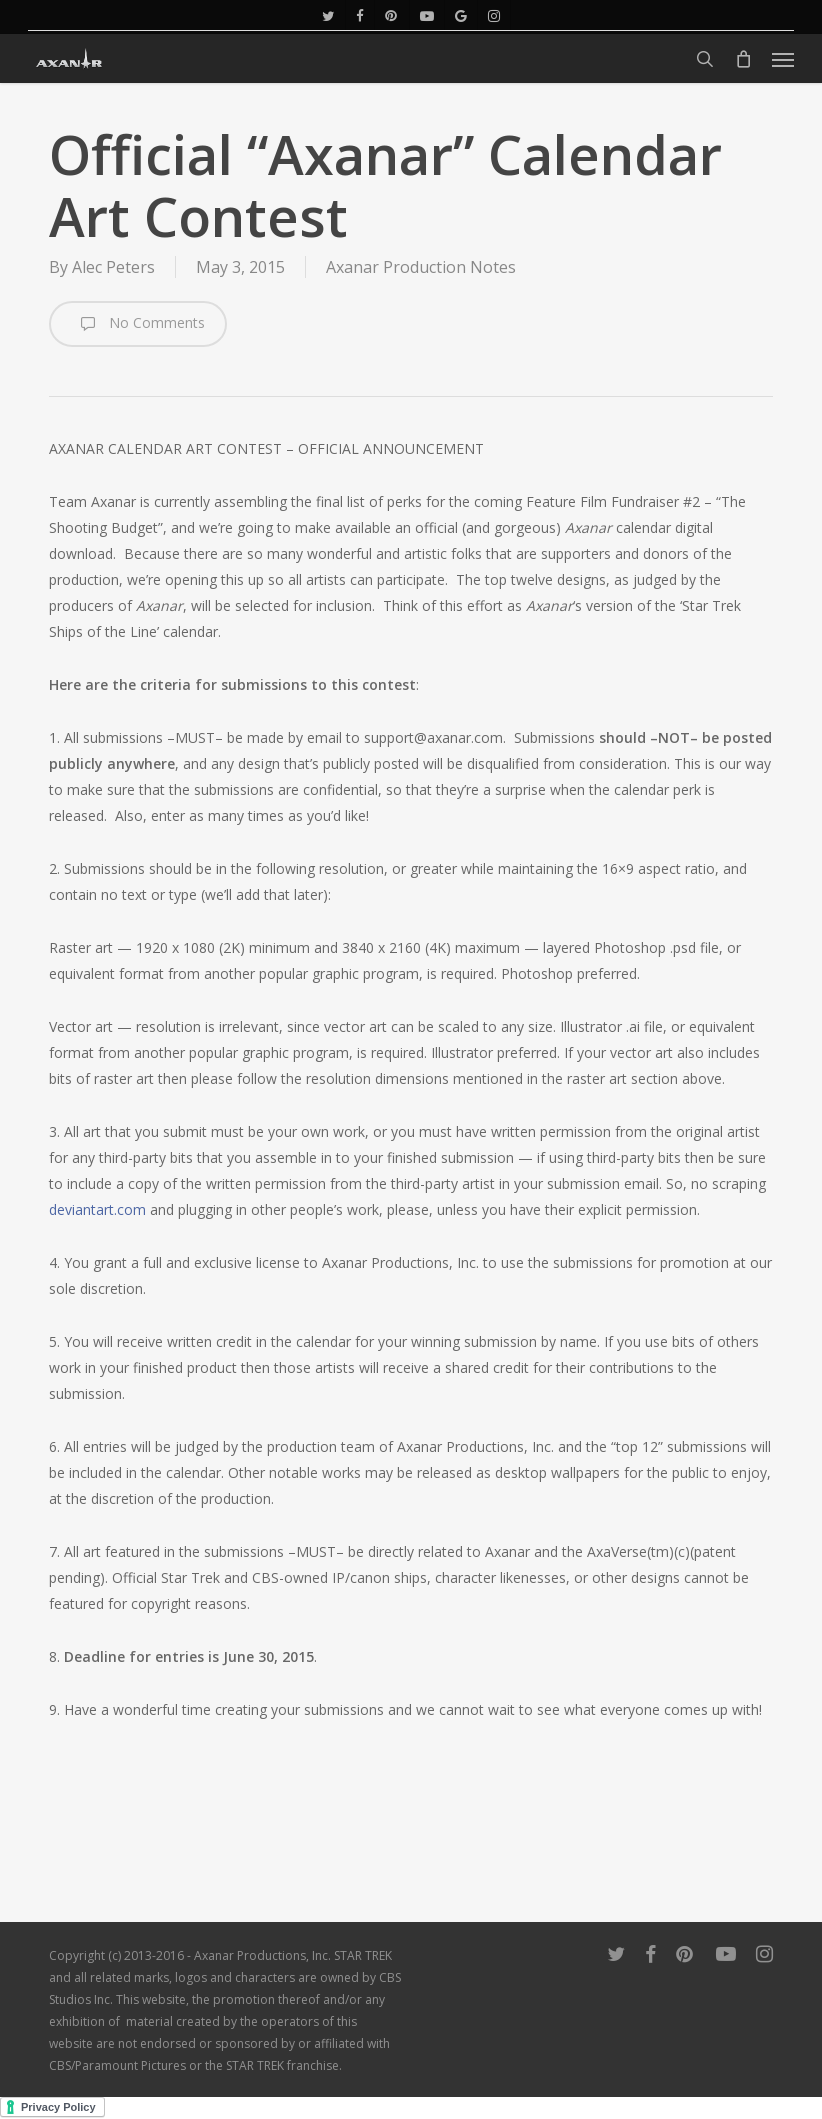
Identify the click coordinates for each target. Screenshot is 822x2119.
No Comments (138, 324)
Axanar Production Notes (421, 267)
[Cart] (743, 59)
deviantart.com (97, 1209)
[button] (783, 59)
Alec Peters (113, 267)
